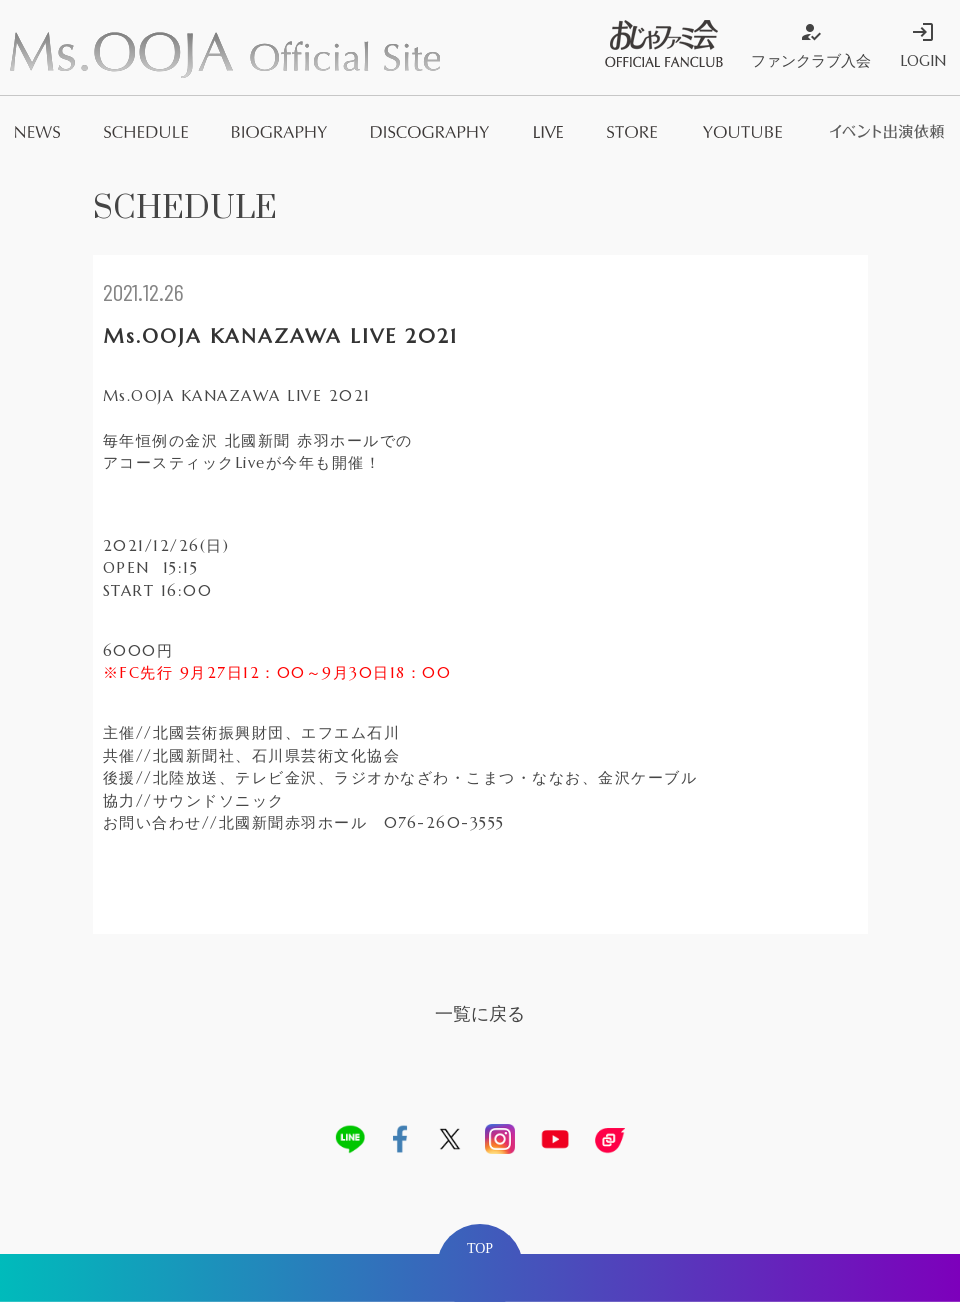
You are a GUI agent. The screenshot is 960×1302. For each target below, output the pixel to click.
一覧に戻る (480, 1013)
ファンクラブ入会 (811, 45)
